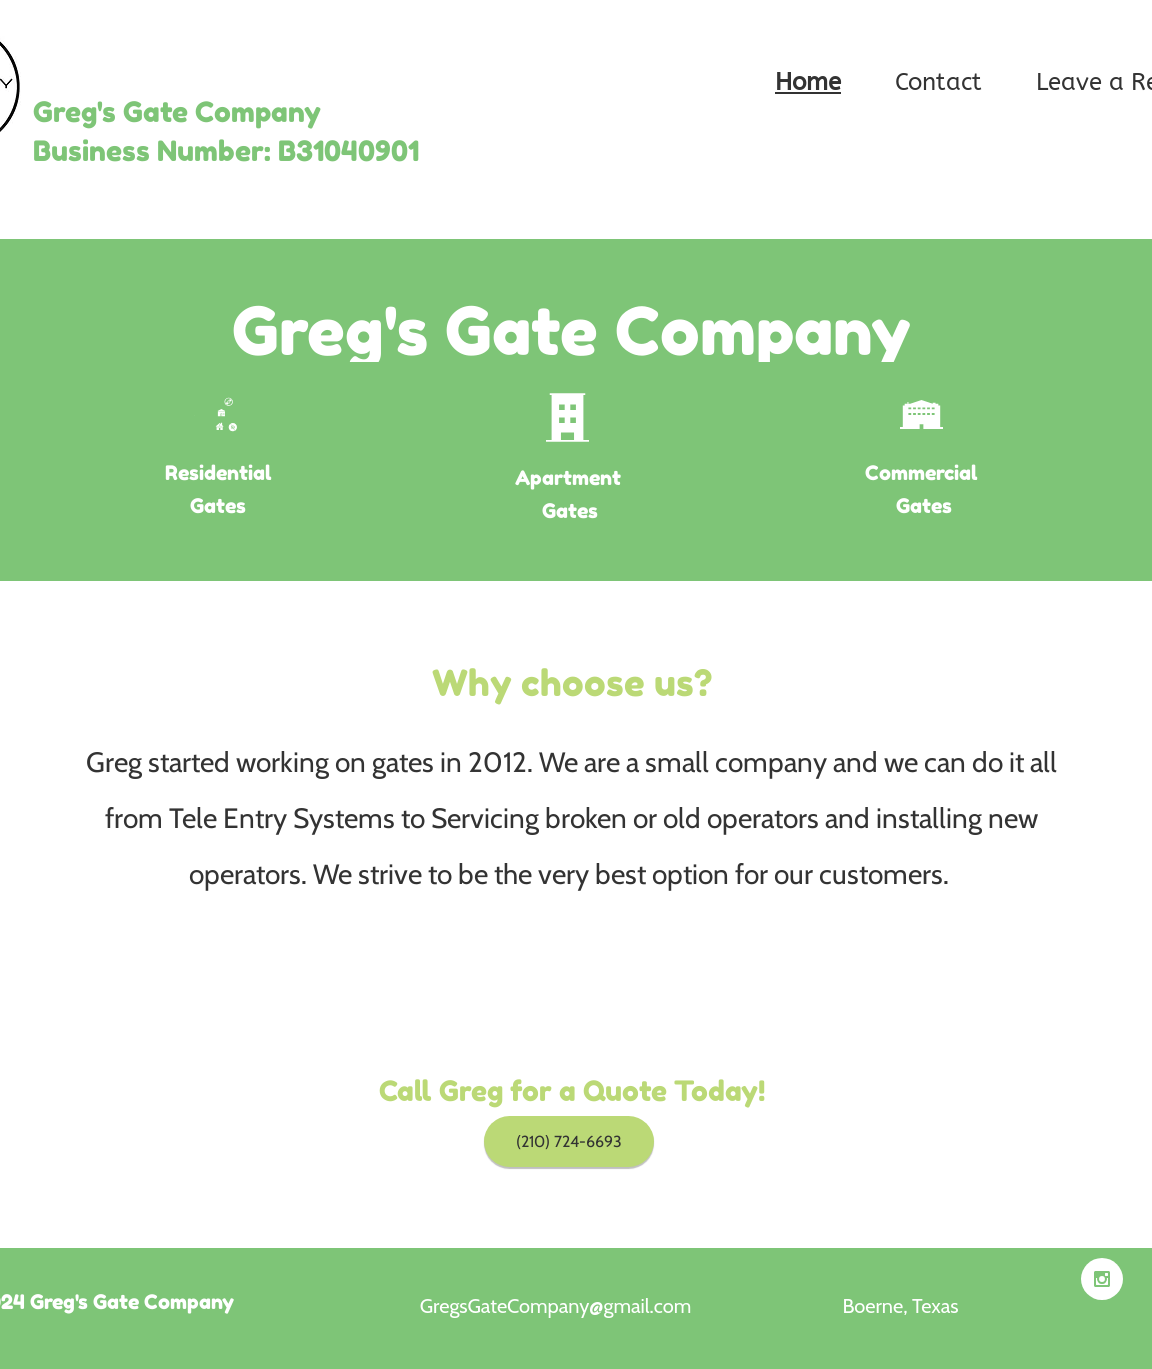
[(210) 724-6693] (569, 1141)
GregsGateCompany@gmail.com (555, 1306)
